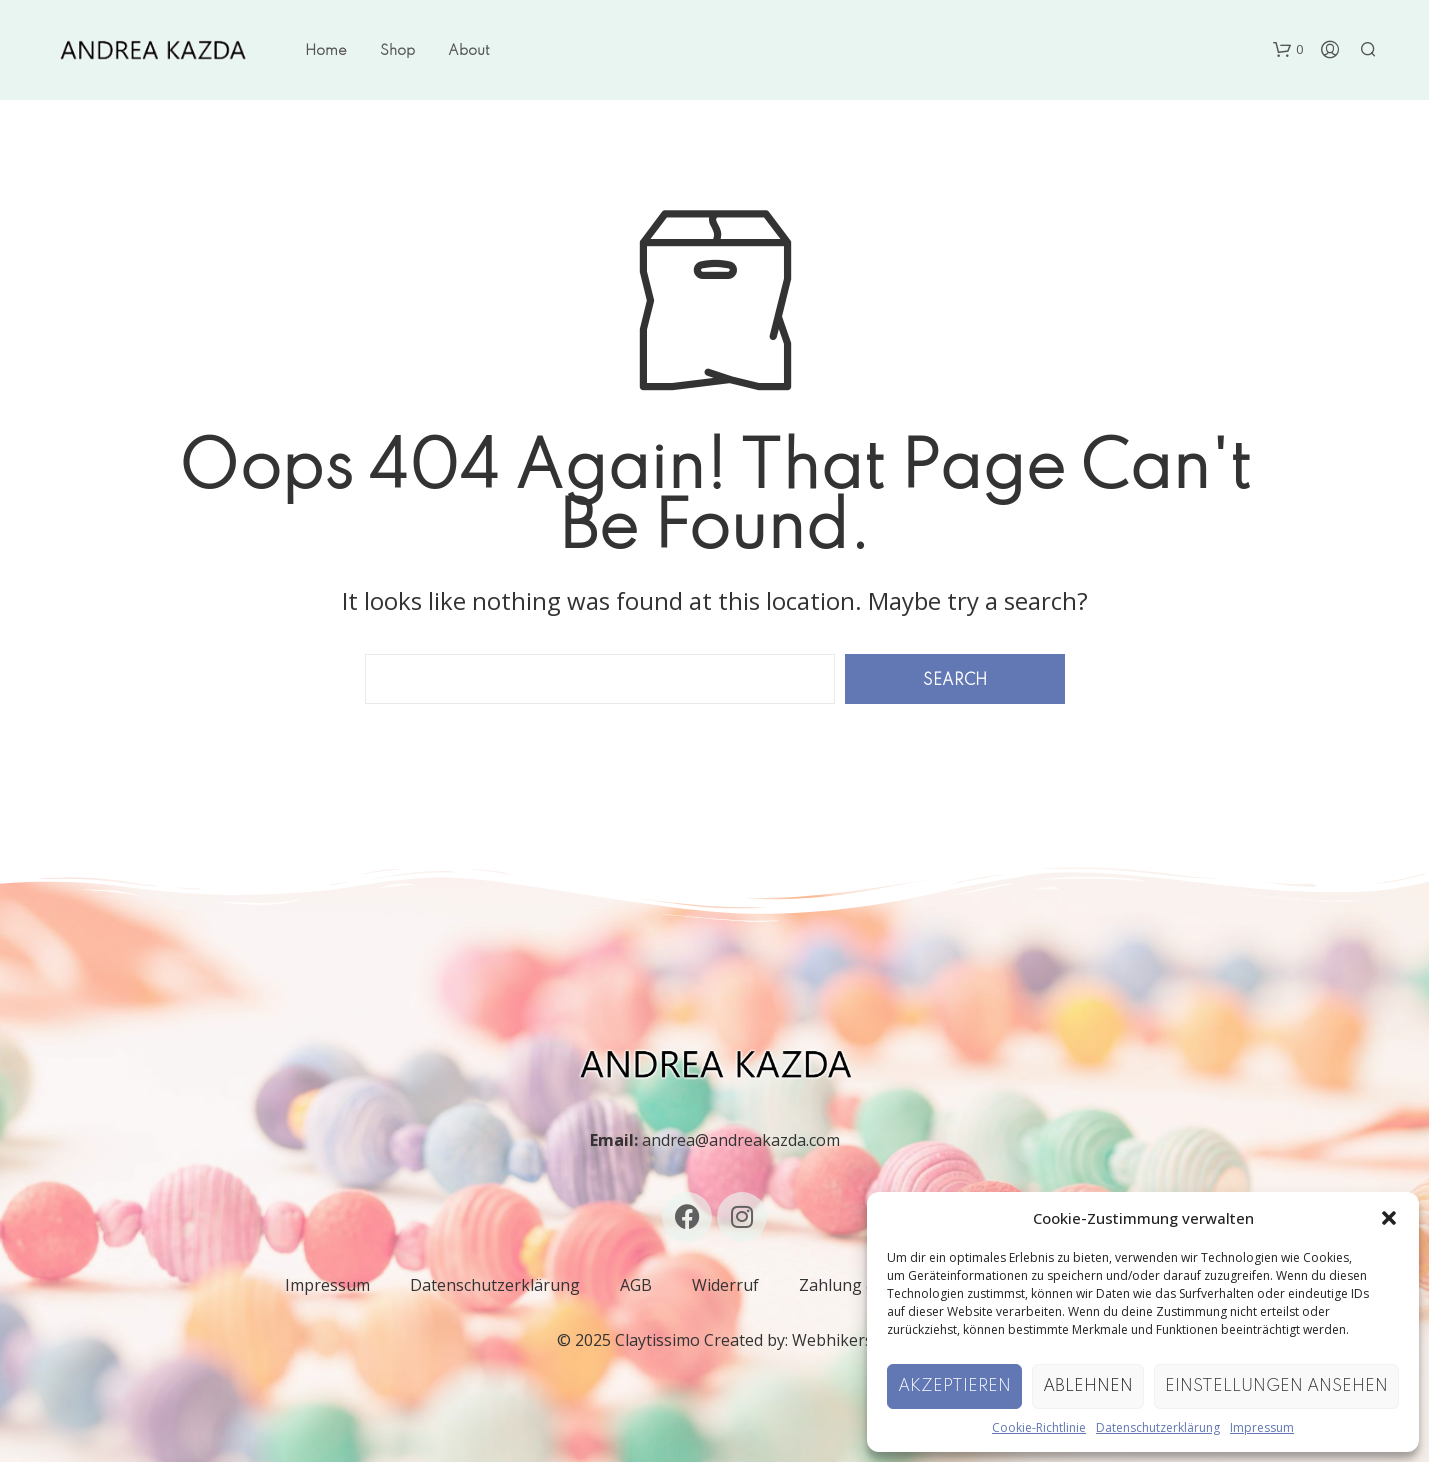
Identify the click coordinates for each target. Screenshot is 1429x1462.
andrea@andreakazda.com (741, 1140)
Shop (397, 51)
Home (326, 51)
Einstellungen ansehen (1276, 1386)
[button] (1389, 1218)
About (469, 51)
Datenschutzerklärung (1158, 1427)
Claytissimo (657, 1340)
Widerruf (725, 1285)
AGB (636, 1285)
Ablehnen (1088, 1386)
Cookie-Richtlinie (1039, 1427)
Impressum (1262, 1427)
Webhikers (832, 1340)
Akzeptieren (954, 1386)
